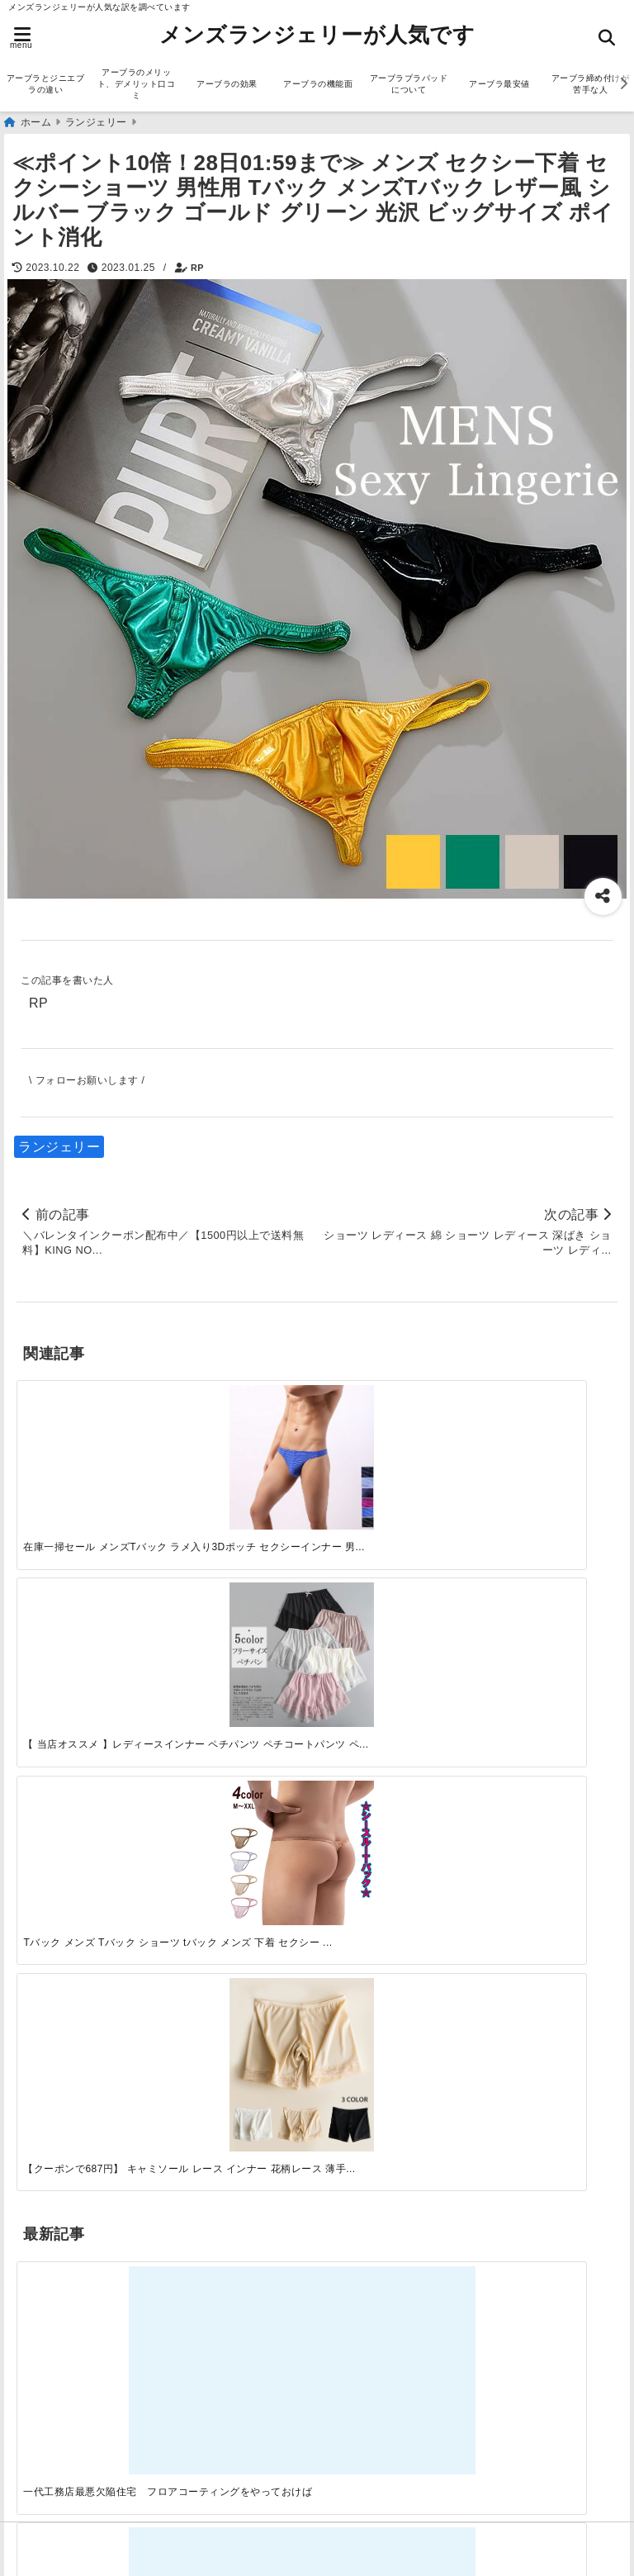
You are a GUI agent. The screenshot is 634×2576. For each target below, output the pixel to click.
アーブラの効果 (227, 83)
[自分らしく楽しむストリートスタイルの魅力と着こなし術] (392, 1641)
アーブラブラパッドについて (409, 84)
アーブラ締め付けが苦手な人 (109, 2443)
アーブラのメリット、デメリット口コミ (136, 84)
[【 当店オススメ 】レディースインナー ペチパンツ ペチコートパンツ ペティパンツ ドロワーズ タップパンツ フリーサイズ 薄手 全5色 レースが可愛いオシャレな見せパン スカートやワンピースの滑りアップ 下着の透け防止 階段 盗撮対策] (241, 1446)
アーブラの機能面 (317, 83)
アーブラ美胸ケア (75, 2469)
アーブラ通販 (61, 1874)
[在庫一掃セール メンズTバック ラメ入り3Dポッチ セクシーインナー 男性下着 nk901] (91, 1446)
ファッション (61, 1954)
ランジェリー (59, 1147)
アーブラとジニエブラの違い (46, 84)
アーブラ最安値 (499, 83)
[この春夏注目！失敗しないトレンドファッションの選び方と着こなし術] (241, 1641)
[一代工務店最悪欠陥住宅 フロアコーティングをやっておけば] (91, 1641)
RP (197, 268)
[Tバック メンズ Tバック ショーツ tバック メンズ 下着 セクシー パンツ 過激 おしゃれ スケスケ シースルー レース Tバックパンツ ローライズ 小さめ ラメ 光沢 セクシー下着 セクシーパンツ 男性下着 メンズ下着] (392, 1446)
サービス (48, 1901)
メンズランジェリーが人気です (317, 34)
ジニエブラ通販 (68, 1927)
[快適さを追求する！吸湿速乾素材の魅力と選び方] (542, 1641)
